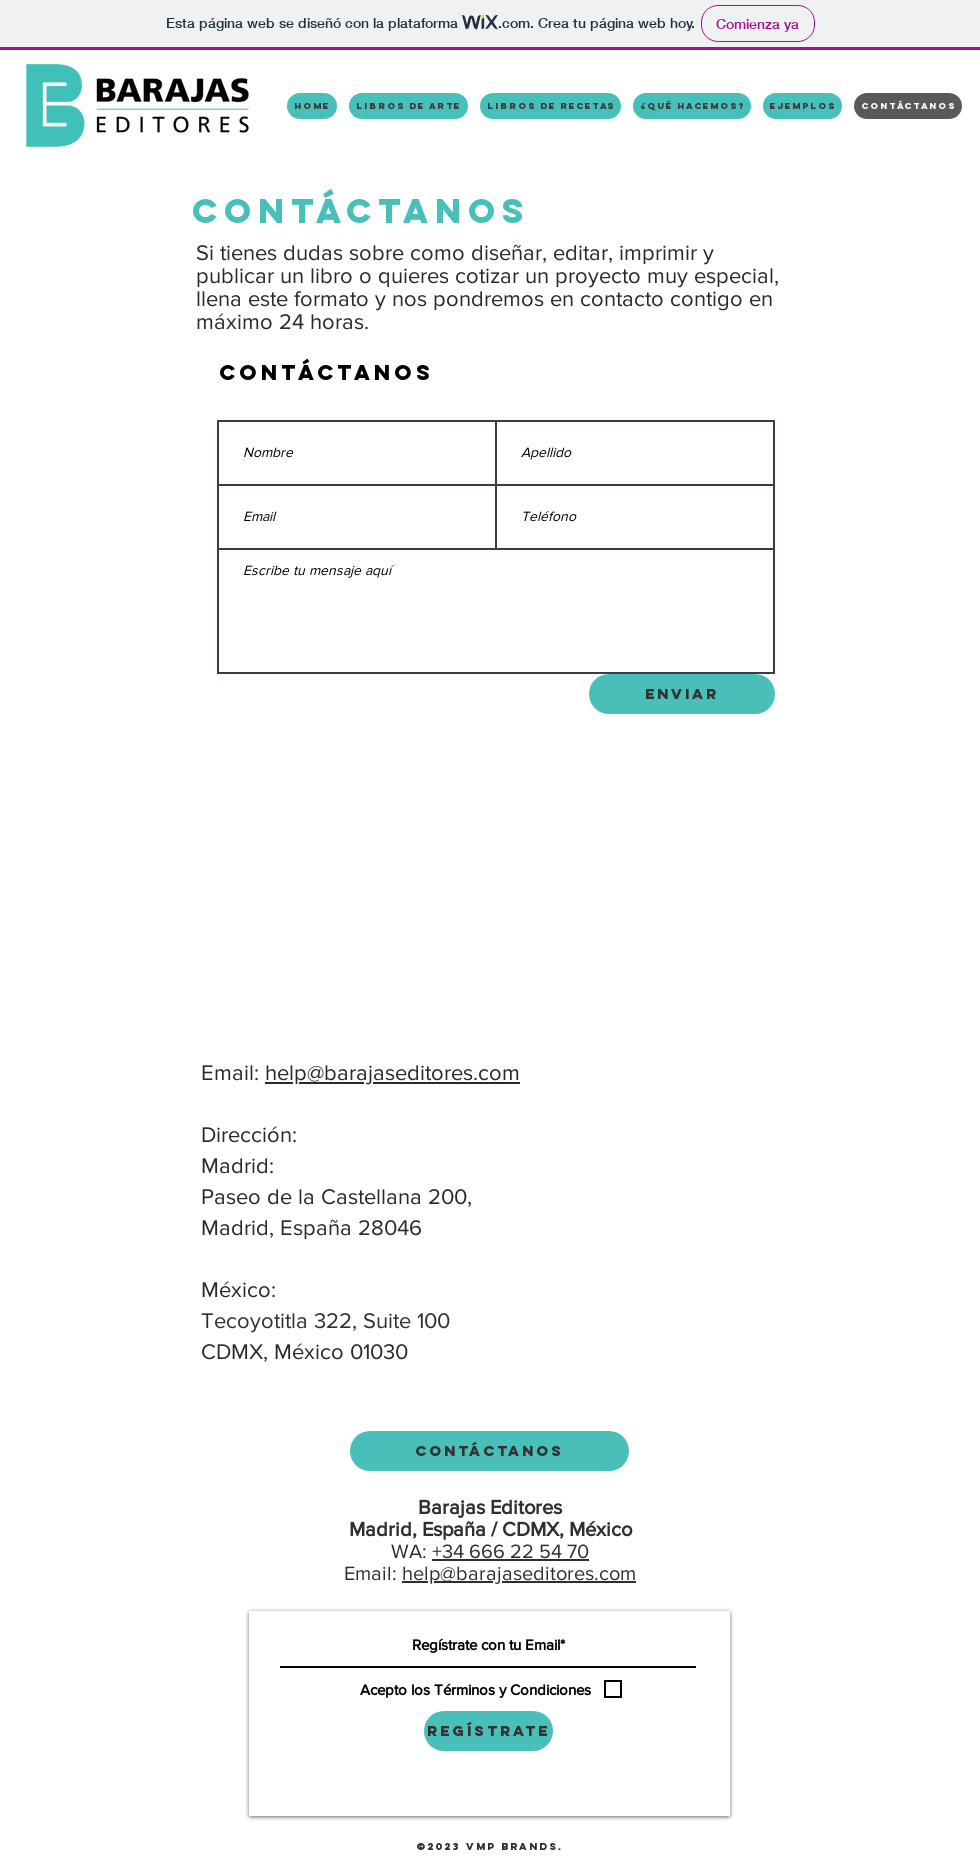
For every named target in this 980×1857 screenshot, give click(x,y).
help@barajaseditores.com (392, 1072)
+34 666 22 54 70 (510, 1551)
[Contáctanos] (489, 1451)
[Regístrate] (488, 1731)
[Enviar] (682, 694)
